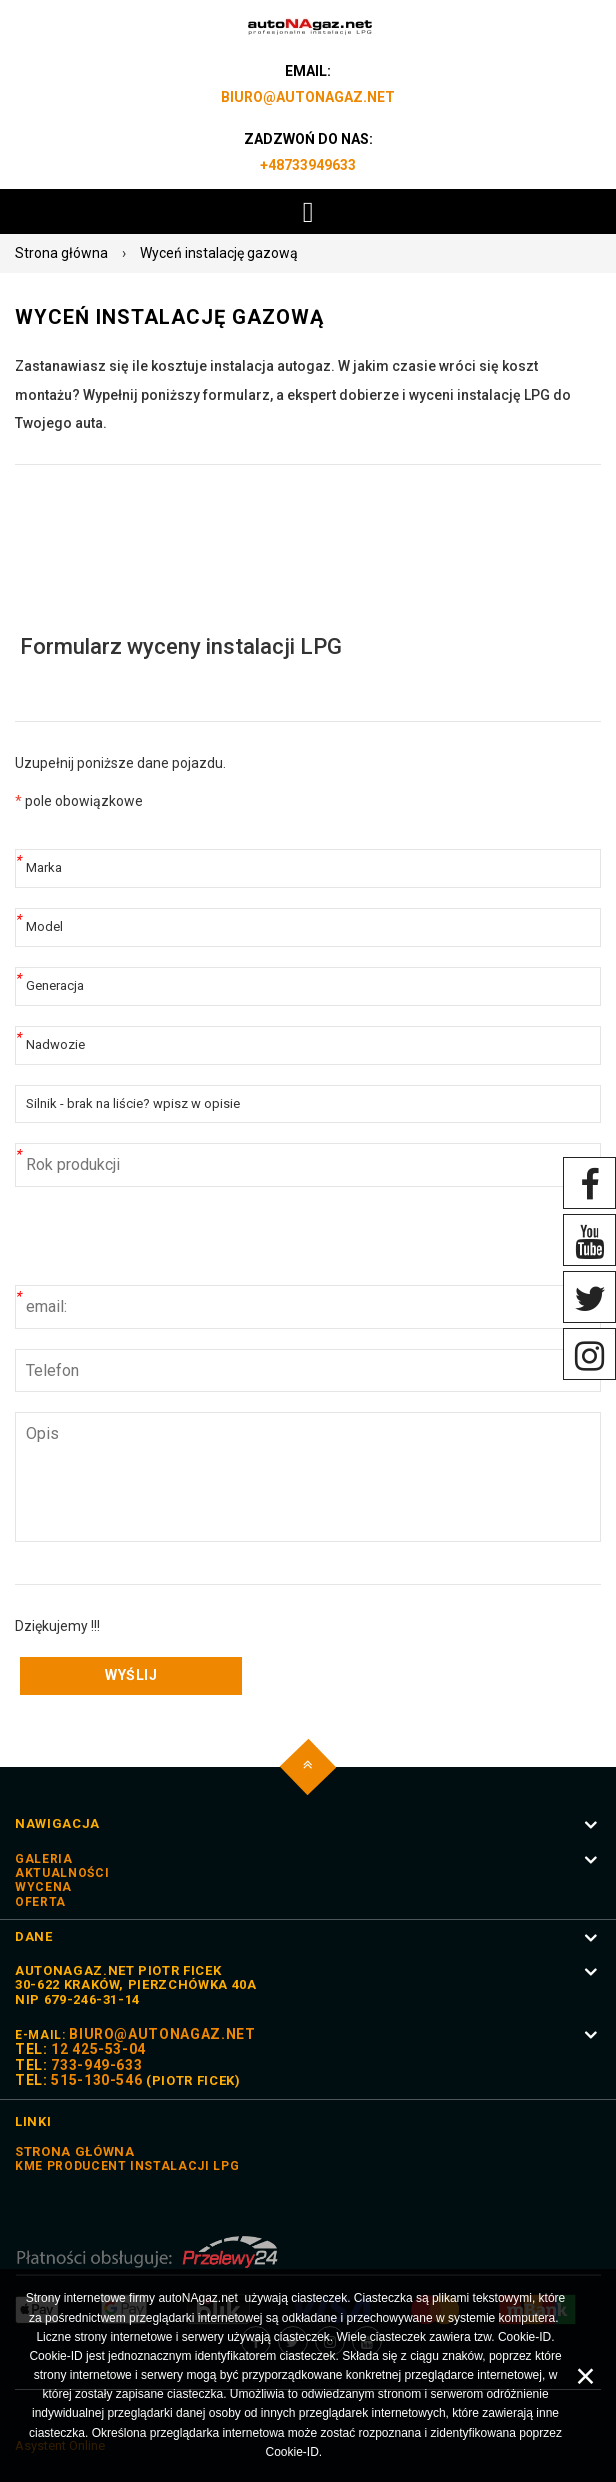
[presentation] (167, 1246)
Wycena (43, 1887)
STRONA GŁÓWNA (74, 2151)
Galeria (44, 1859)
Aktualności (62, 1873)
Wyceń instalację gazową (219, 253)
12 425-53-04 (98, 2049)
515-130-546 (96, 2080)
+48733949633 (308, 165)
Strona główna (61, 253)
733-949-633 (96, 2065)
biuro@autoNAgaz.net (308, 97)
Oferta (40, 1902)
